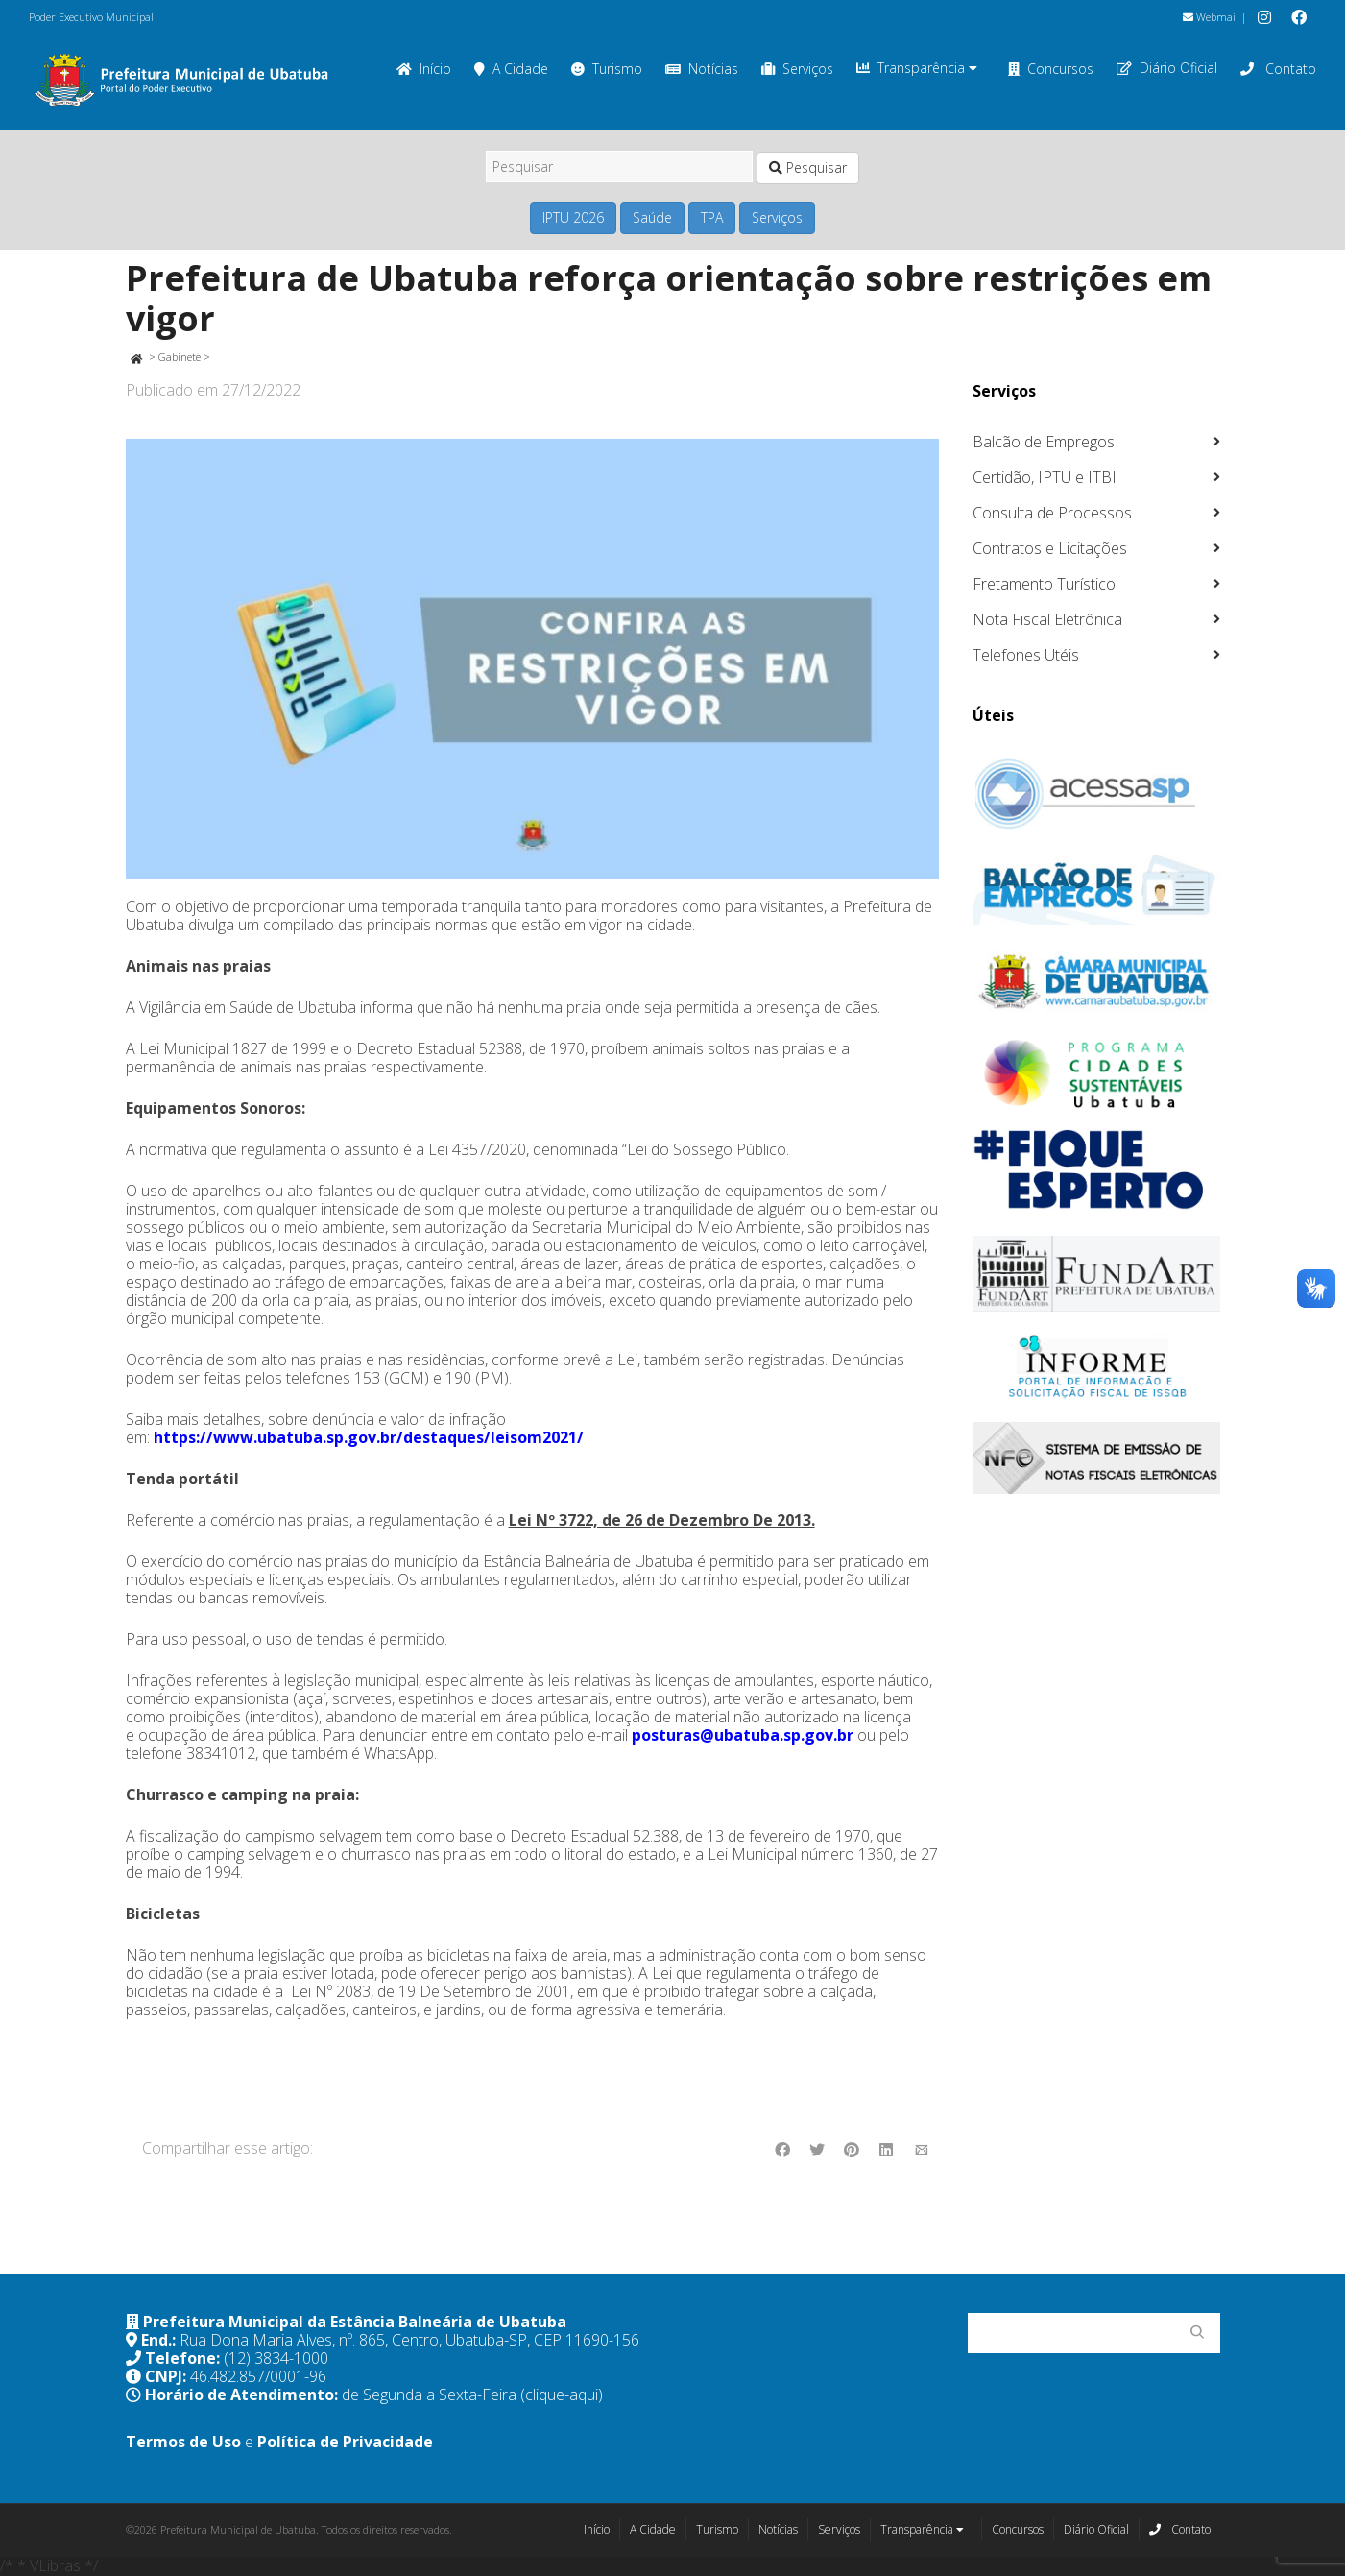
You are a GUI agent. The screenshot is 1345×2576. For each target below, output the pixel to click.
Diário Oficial (1167, 68)
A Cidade (511, 69)
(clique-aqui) (561, 2394)
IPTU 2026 (573, 217)
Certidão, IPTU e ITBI (1045, 477)
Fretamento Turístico (1044, 583)
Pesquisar (808, 167)
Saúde (652, 217)
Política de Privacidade (345, 2441)
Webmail (1210, 17)
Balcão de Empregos (1044, 441)
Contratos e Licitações (1050, 548)
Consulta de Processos (1052, 512)
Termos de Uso (183, 2441)
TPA (712, 217)
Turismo (606, 69)
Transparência (916, 68)
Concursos (1050, 69)
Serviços (797, 69)
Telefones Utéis (1026, 654)
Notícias (701, 69)
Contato (1278, 69)
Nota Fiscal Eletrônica (1047, 619)
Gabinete (179, 356)
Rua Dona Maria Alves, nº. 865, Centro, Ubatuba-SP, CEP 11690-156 (409, 2339)
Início (423, 69)
